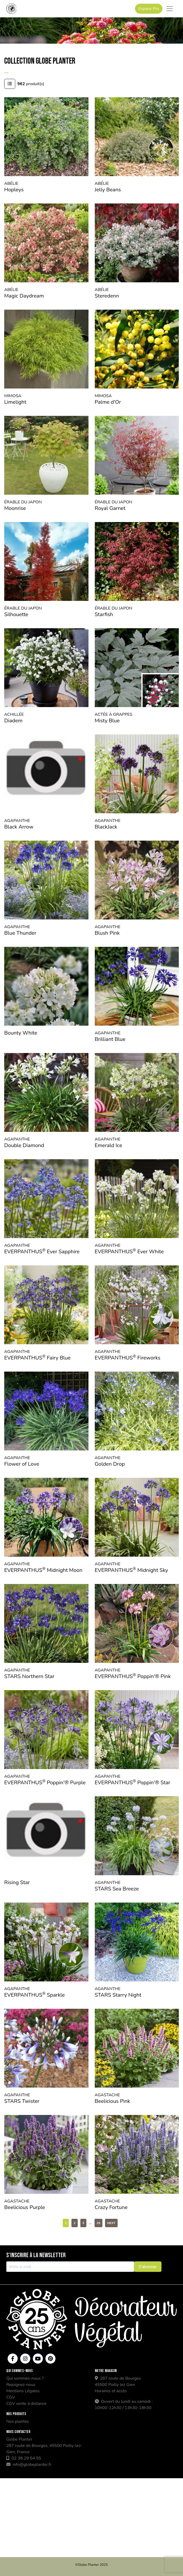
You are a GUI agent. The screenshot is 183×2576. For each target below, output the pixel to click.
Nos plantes (17, 2421)
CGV (10, 2397)
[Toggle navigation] (170, 9)
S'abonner (148, 2266)
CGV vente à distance (26, 2403)
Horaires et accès (111, 2391)
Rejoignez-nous (20, 2385)
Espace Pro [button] (148, 9)
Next (111, 2223)
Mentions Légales (22, 2391)
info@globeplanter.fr (28, 2464)
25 (98, 2223)
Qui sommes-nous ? (25, 2378)
